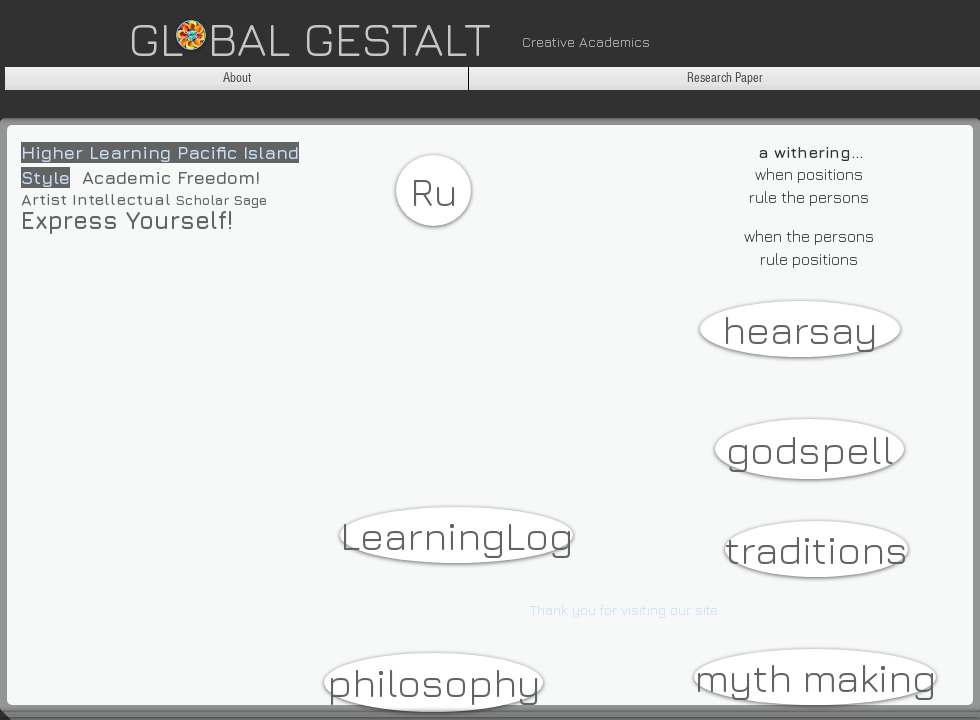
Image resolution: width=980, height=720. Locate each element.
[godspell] (809, 449)
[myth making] (815, 677)
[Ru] (433, 190)
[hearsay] (800, 329)
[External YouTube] (203, 393)
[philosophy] (433, 682)
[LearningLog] (456, 535)
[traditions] (816, 549)
